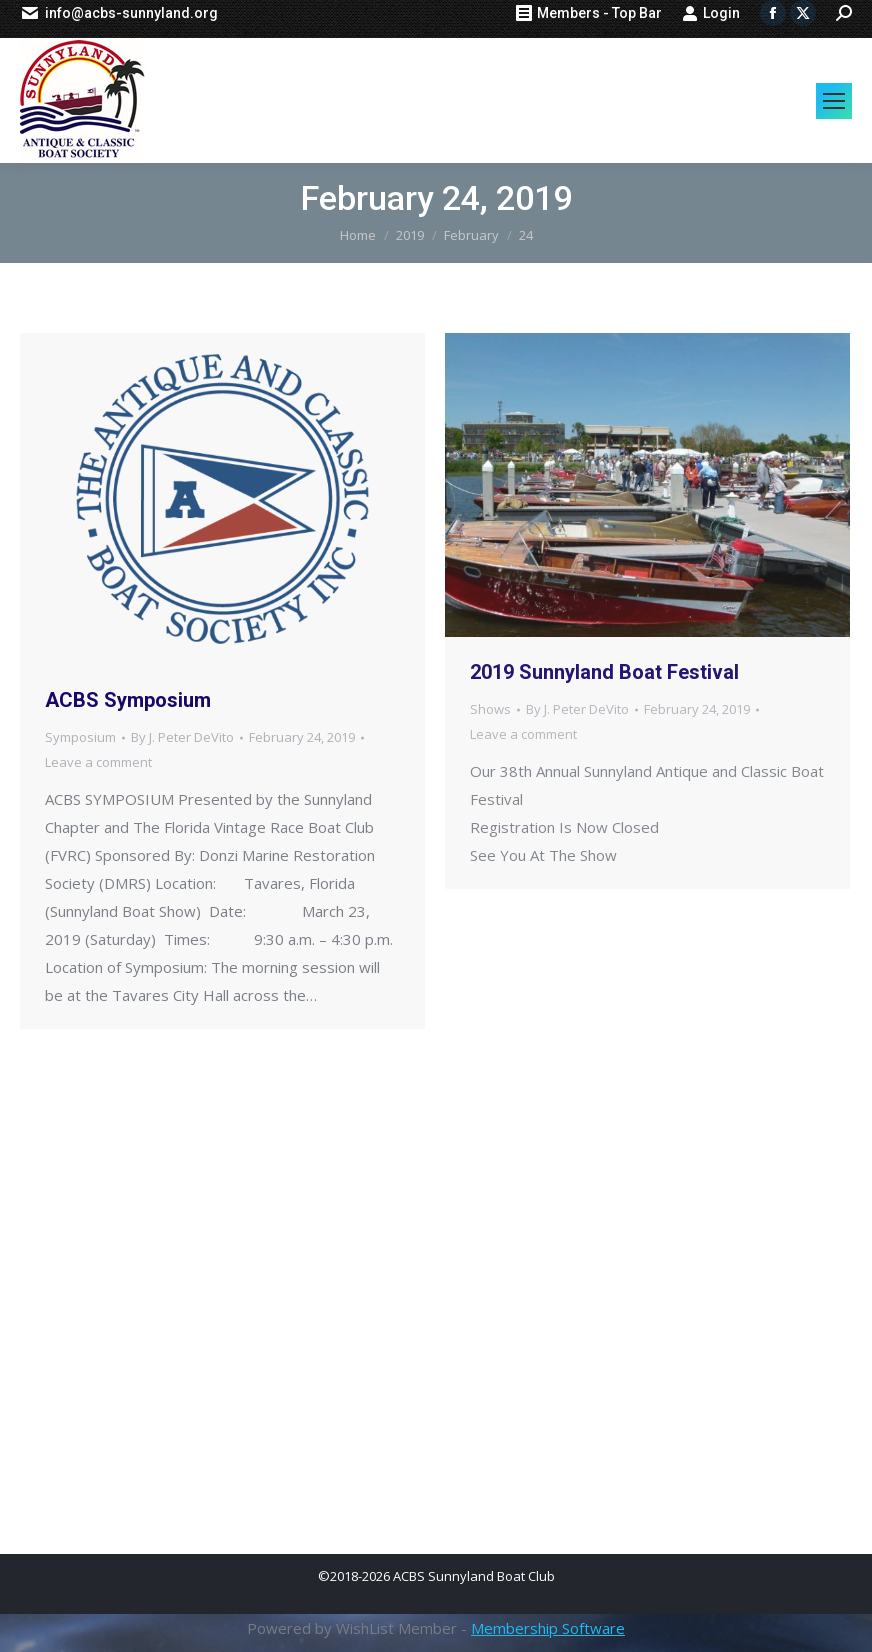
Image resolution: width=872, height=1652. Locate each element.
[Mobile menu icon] (834, 101)
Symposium (80, 737)
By (182, 737)
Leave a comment (98, 762)
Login (711, 13)
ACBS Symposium (128, 700)
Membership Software (548, 1628)
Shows (490, 709)
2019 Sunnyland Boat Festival (604, 672)
